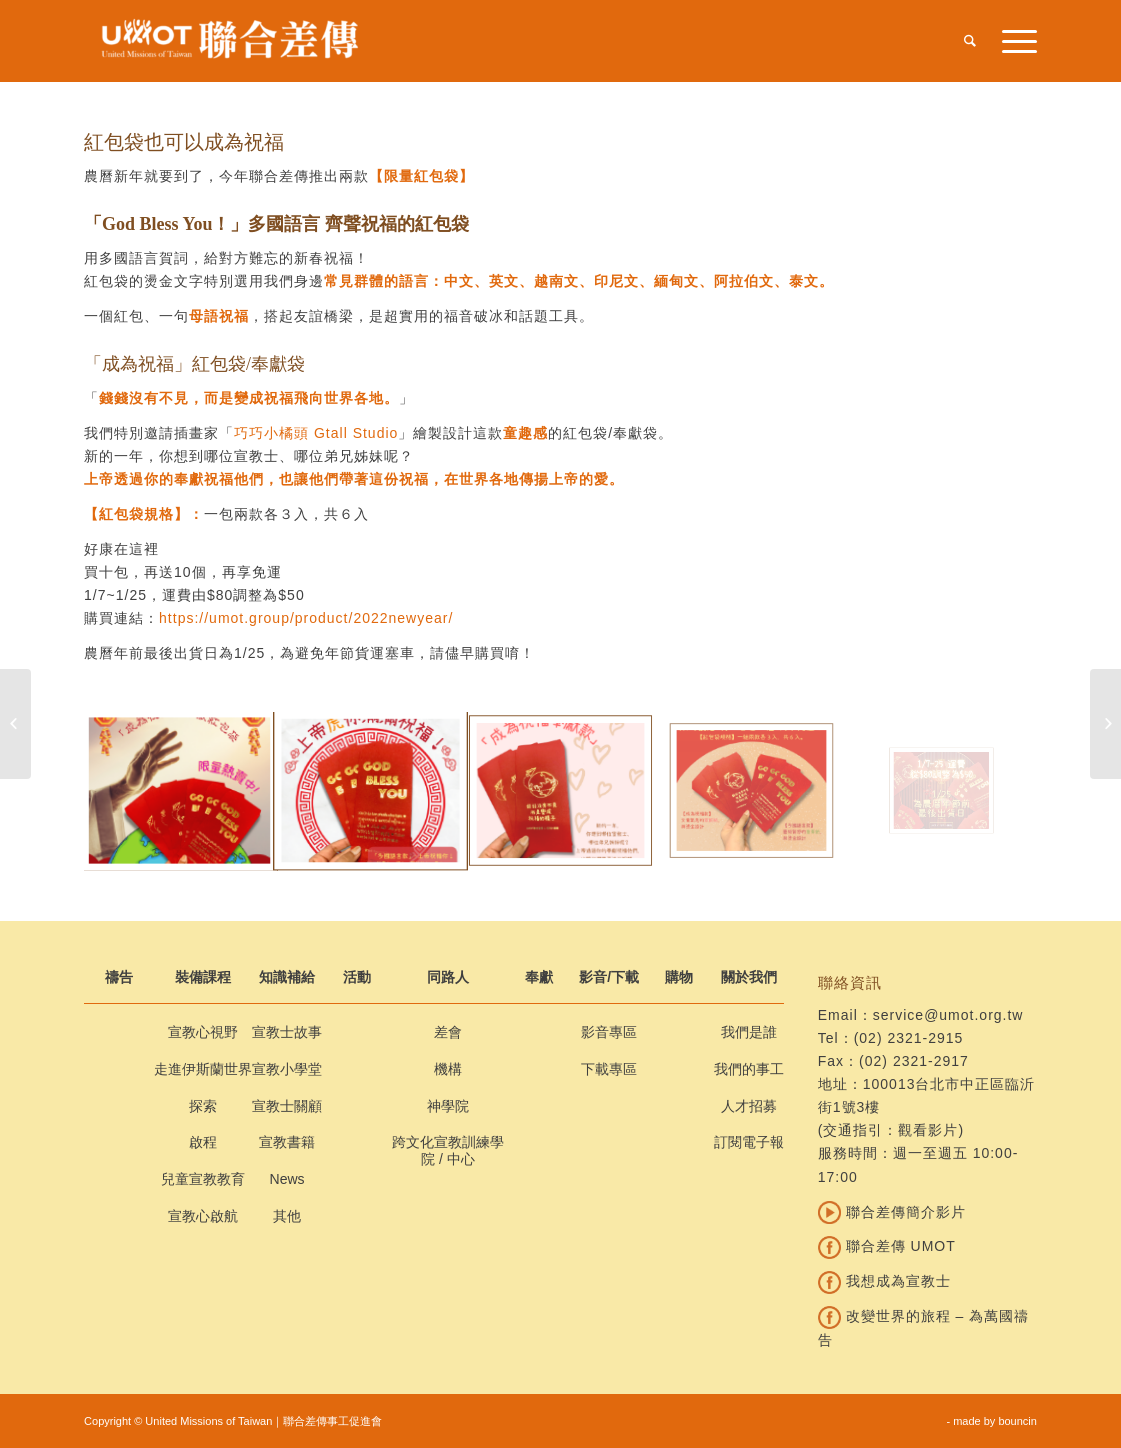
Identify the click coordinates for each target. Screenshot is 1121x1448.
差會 (448, 1032)
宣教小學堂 (287, 1069)
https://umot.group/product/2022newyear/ (306, 618)
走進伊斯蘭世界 (203, 1069)
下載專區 (609, 1069)
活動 (357, 977)
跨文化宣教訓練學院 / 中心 (448, 1150)
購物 (679, 977)
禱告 (119, 977)
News (287, 1179)
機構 (448, 1069)
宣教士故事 (287, 1032)
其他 (287, 1216)
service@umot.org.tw (948, 1015)
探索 (203, 1106)
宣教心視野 (203, 1032)
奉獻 (539, 977)
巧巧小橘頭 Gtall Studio (316, 433)
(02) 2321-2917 (914, 1061)
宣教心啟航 (203, 1216)
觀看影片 (928, 1130)
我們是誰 (749, 1032)
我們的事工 (749, 1069)
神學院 (448, 1106)
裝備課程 (203, 977)
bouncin (1017, 1421)
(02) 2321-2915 (909, 1038)
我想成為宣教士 (884, 1281)
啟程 (203, 1142)
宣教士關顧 (287, 1106)
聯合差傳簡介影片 (892, 1212)
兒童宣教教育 (203, 1179)
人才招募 (749, 1106)
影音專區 (609, 1032)
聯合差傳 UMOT (887, 1246)
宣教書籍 (287, 1142)
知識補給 (287, 977)
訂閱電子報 (749, 1142)
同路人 (448, 977)
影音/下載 (609, 977)
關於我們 (749, 977)
